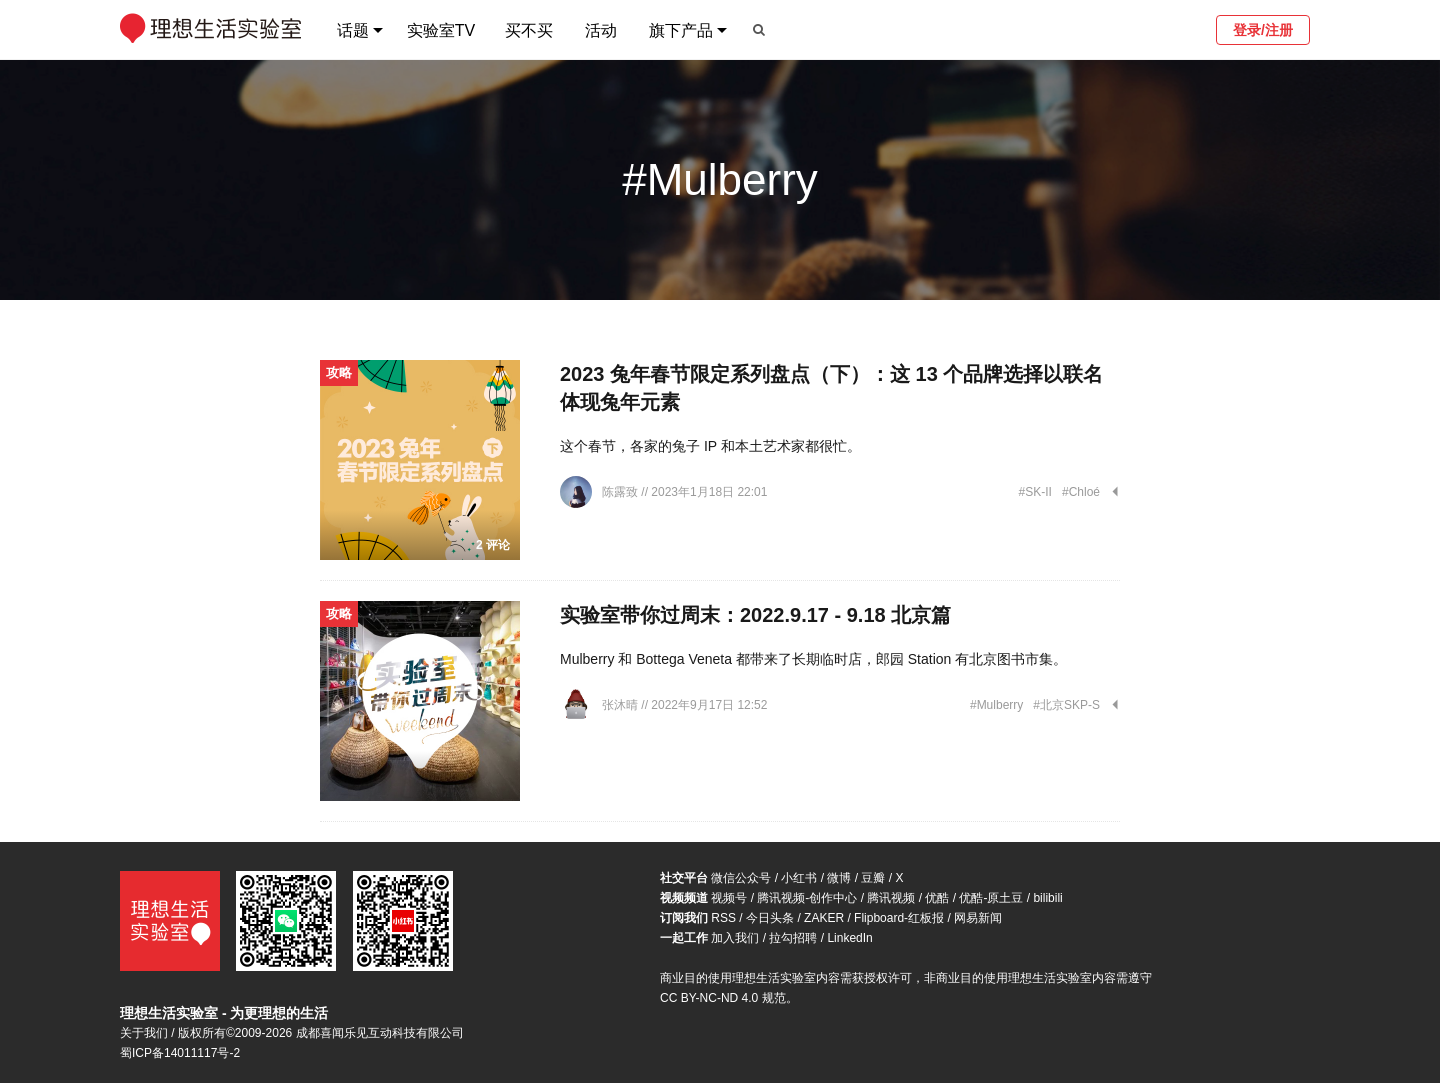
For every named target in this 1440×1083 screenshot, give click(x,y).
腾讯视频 (891, 898)
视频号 (729, 898)
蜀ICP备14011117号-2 (180, 1053)
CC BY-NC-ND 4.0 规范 (723, 998)
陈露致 (621, 492)
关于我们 (144, 1033)
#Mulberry (996, 705)
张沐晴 (621, 705)
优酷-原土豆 (991, 898)
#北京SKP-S (1066, 705)
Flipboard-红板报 (899, 918)
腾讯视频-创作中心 (807, 898)
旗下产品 (681, 30)
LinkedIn (849, 938)
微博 (839, 878)
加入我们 (735, 938)
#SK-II (1035, 492)
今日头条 (770, 918)
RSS (723, 918)
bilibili (1047, 898)
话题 (353, 30)
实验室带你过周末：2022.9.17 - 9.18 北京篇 (755, 615)
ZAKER (824, 918)
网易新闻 (978, 918)
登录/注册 (1263, 30)
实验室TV (441, 30)
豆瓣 (873, 878)
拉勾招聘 (793, 938)
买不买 (529, 30)
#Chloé (1081, 492)
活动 (601, 30)
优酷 (937, 898)
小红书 (799, 878)
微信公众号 (741, 878)
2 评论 (493, 545)
